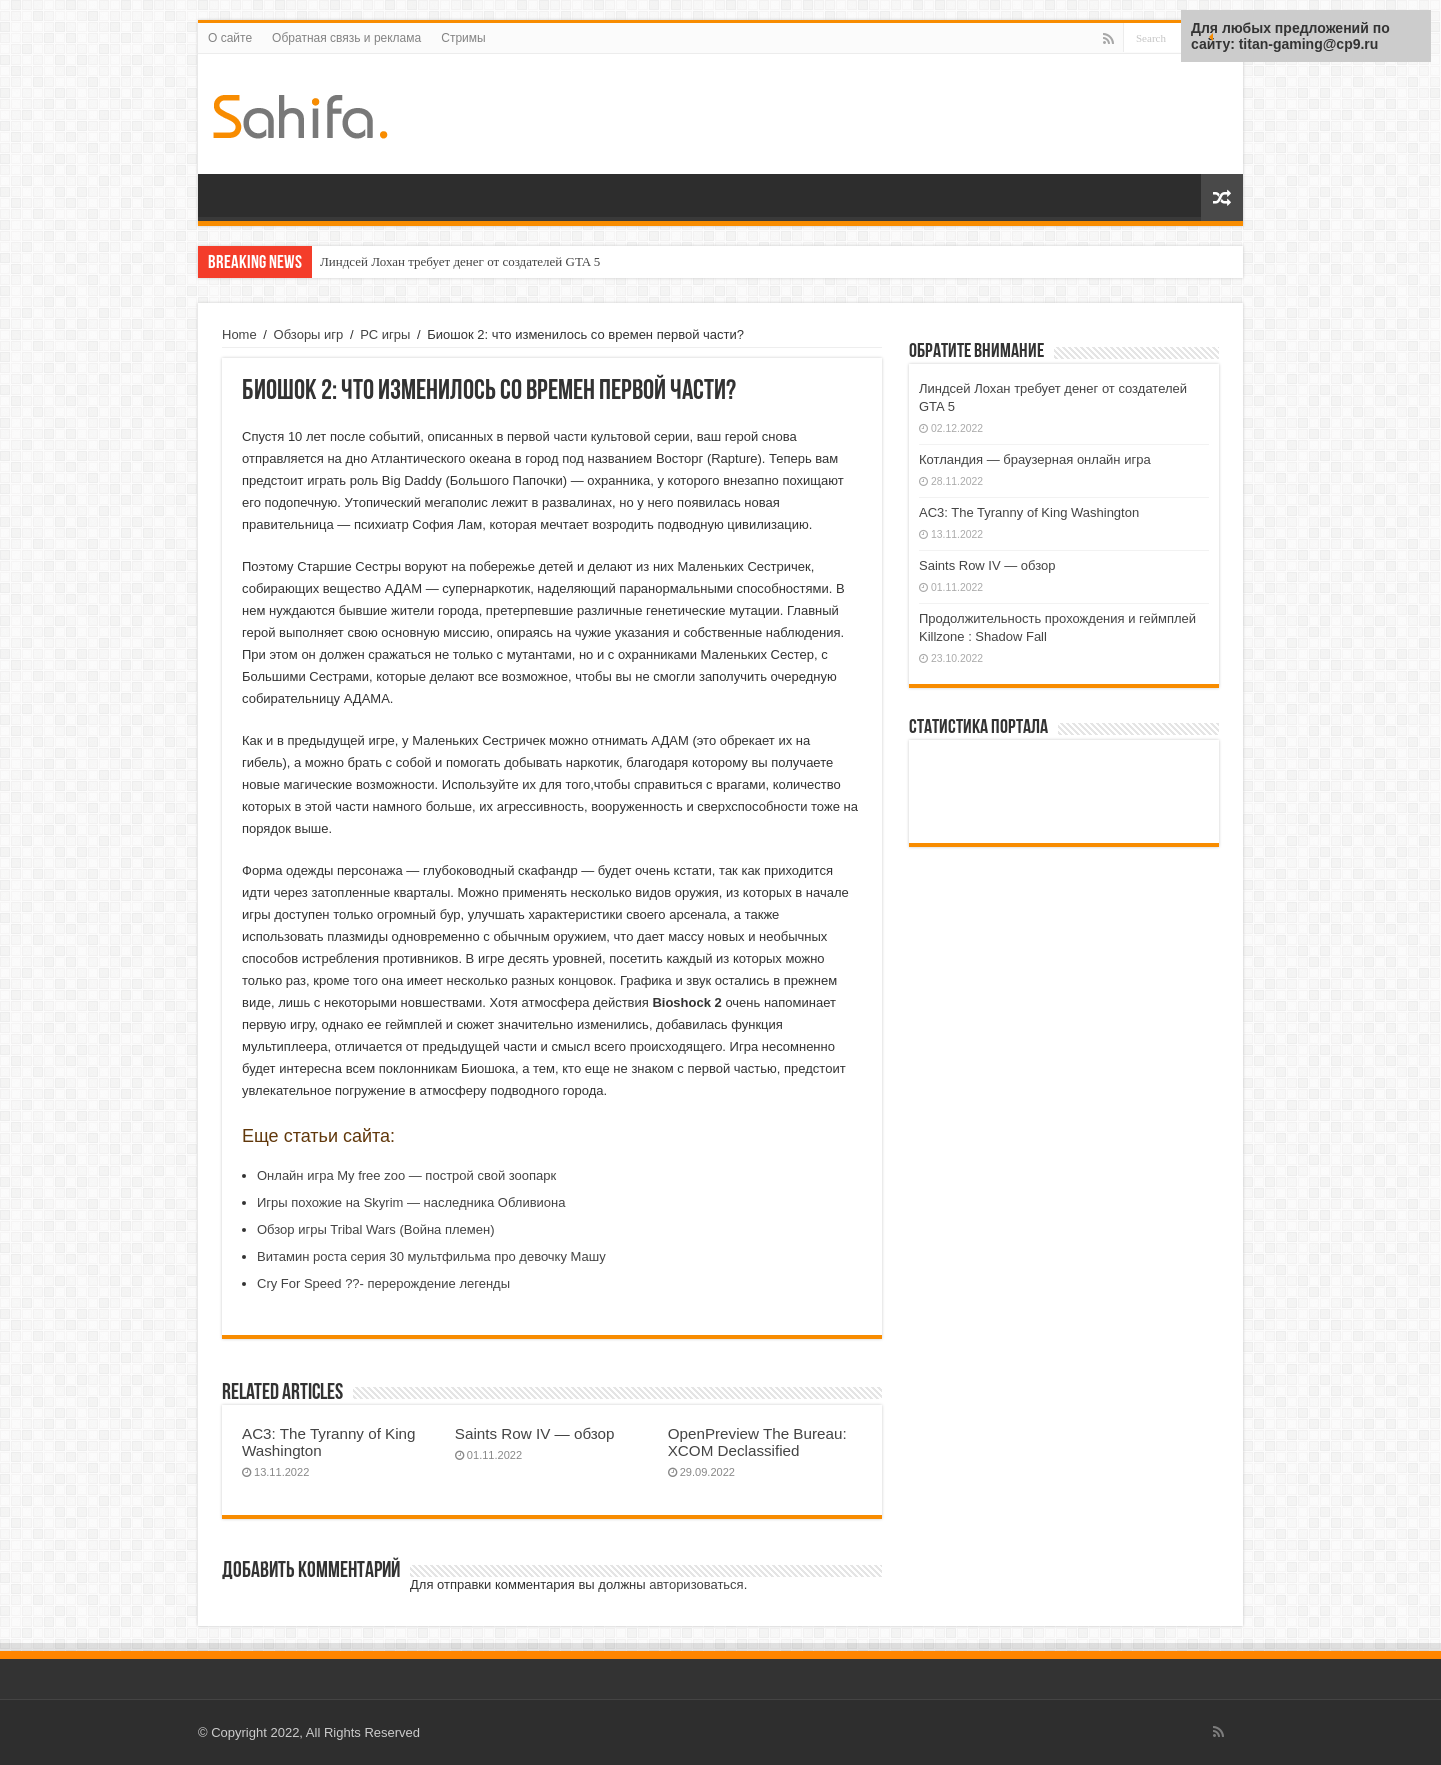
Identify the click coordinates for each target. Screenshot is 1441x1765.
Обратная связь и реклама (346, 38)
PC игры (385, 334)
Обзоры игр (309, 334)
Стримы (463, 38)
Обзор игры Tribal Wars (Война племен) (376, 1229)
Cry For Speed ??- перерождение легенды (383, 1283)
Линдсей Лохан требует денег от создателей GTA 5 (460, 261)
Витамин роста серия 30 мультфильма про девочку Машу (431, 1256)
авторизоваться (696, 1584)
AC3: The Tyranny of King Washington (1029, 512)
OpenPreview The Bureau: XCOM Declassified (757, 1442)
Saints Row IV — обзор (535, 1433)
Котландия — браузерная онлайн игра (1035, 459)
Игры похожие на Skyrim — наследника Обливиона (411, 1202)
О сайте (230, 38)
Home (239, 334)
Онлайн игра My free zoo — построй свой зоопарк (406, 1175)
